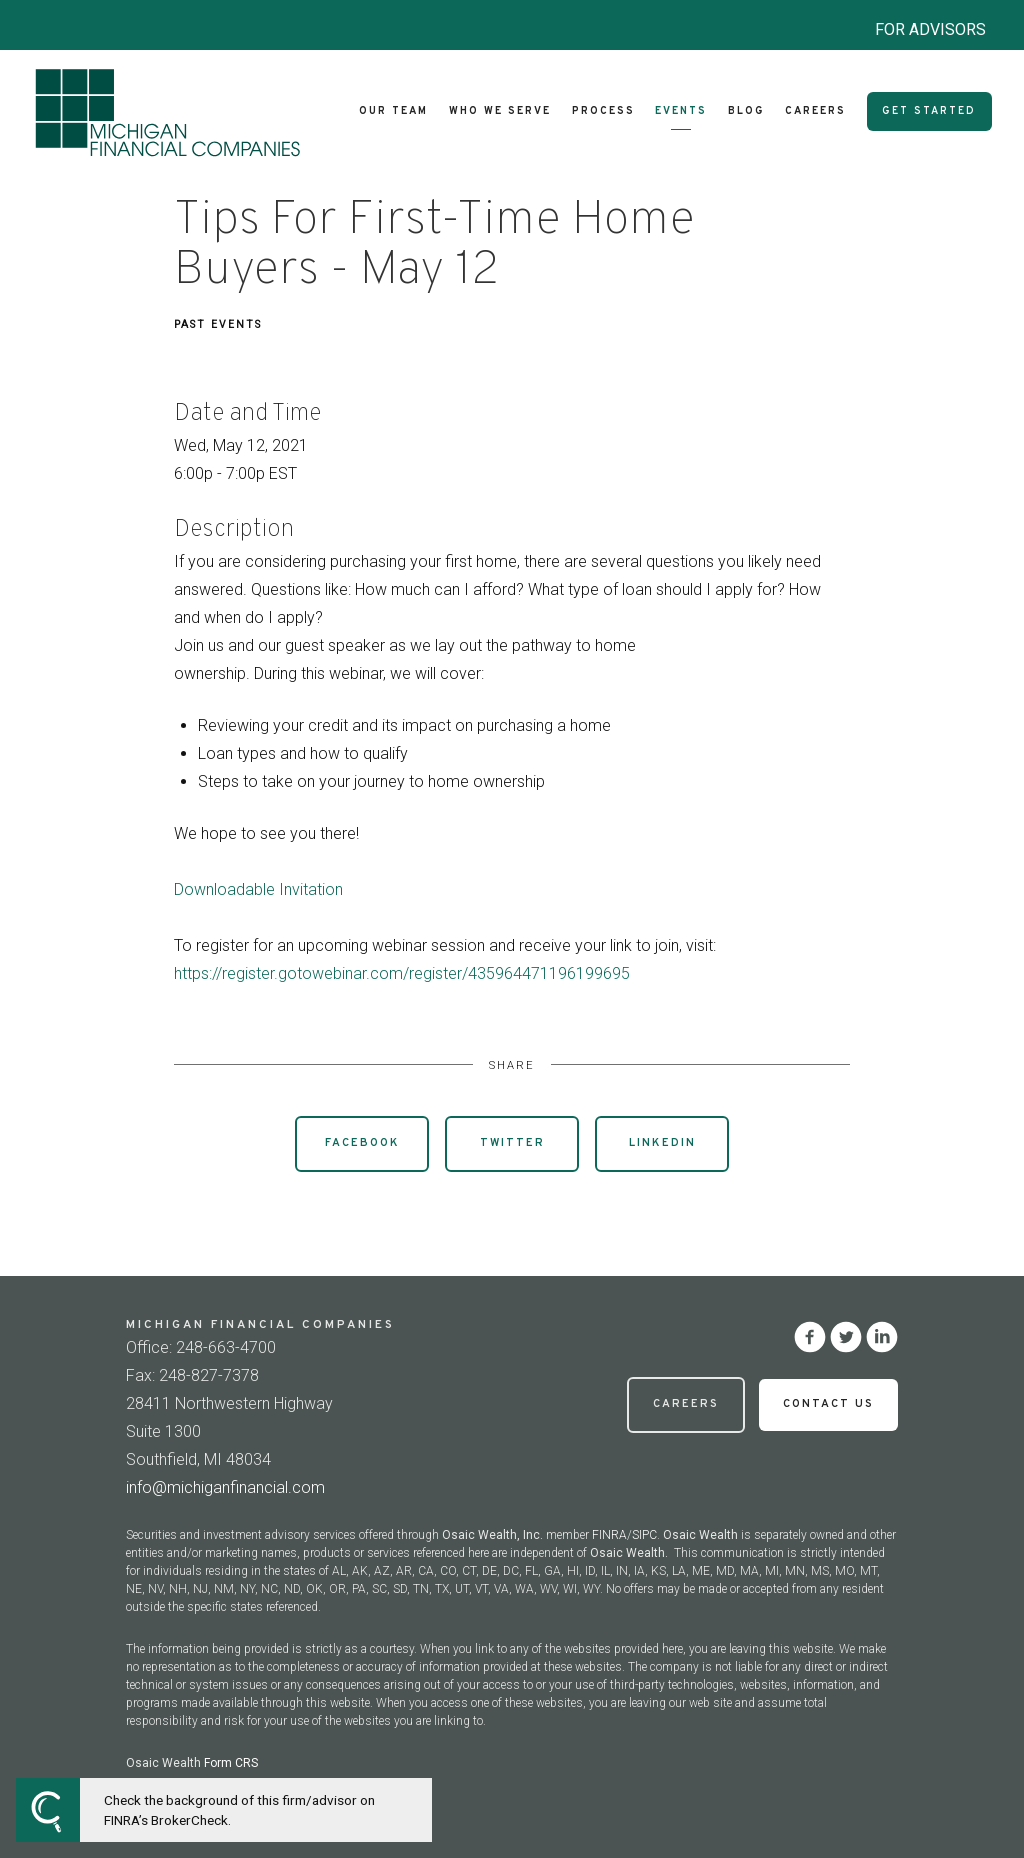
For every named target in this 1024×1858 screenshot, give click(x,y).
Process (603, 111)
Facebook (362, 1143)
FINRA (609, 1535)
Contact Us (828, 1404)
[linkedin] (882, 1337)
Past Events (218, 324)
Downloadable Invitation (258, 889)
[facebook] (810, 1337)
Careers (815, 111)
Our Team (393, 111)
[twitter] (846, 1337)
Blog (746, 111)
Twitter (512, 1143)
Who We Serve (500, 111)
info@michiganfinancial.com (225, 1487)
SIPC (644, 1535)
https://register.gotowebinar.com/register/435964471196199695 (402, 973)
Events (681, 111)
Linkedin (662, 1143)
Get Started (929, 111)
